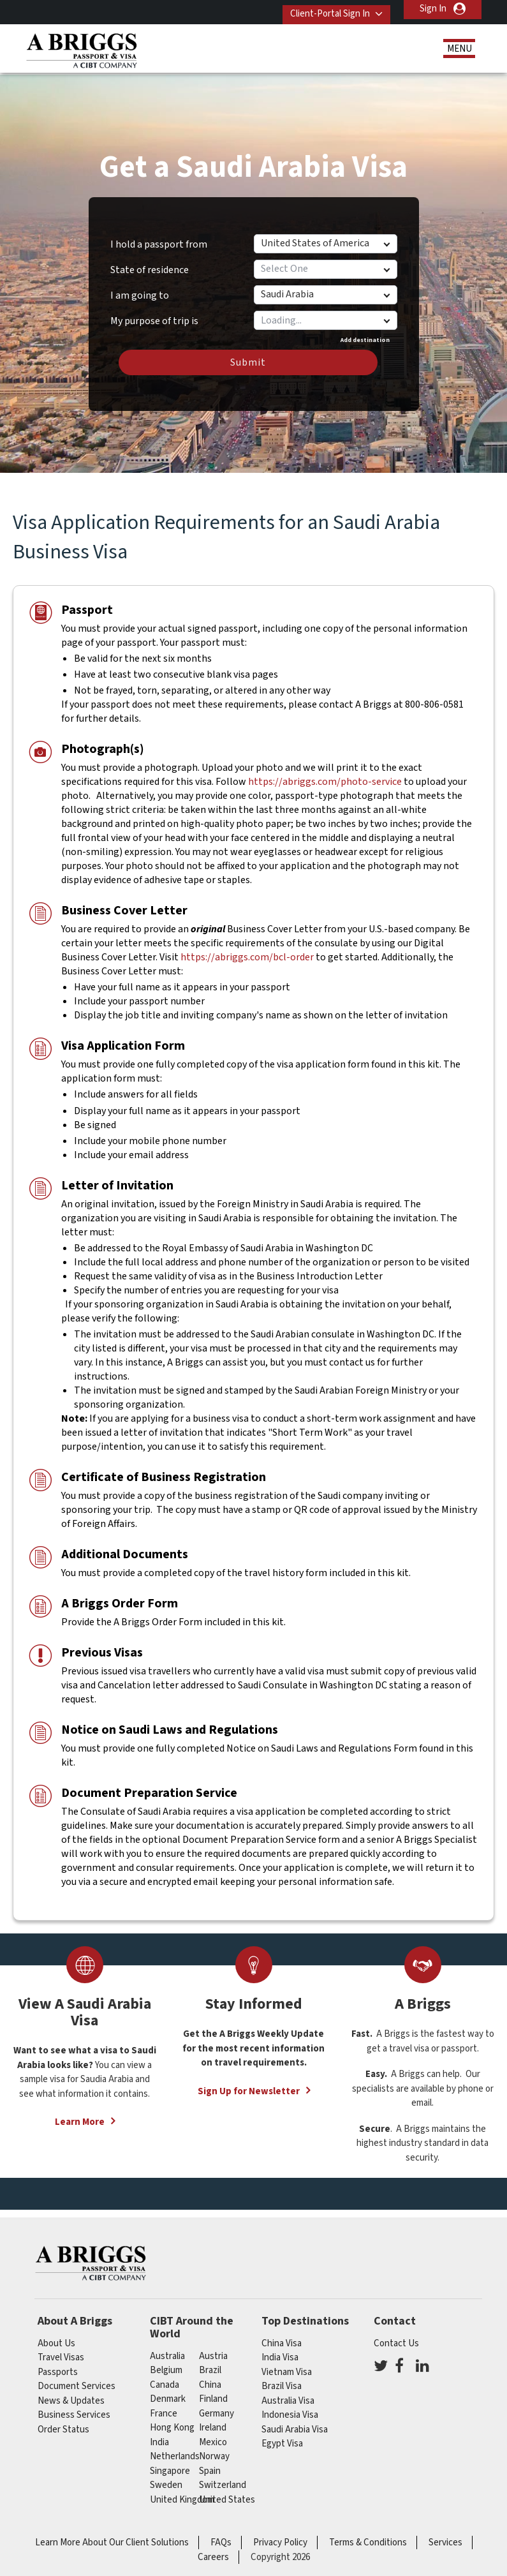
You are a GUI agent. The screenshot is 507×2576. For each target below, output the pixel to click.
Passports (58, 2363)
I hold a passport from (158, 235)
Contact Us (396, 2334)
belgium (166, 2361)
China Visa (281, 2334)
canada (164, 2376)
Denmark (168, 2390)
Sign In (433, 8)
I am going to (139, 286)
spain (210, 2462)
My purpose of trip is (154, 307)
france (163, 2404)
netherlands (175, 2447)
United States (227, 2491)
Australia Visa (287, 2392)
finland (213, 2390)
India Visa (279, 2348)
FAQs (220, 2533)
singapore (170, 2462)
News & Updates (71, 2392)
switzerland (222, 2476)
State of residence (149, 261)
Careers (213, 2548)
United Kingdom (182, 2491)
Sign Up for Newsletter (249, 2082)
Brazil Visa (281, 2377)
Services (445, 2533)
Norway (214, 2447)
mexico (213, 2433)
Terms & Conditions (368, 2533)
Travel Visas (61, 2348)
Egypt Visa (282, 2434)
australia (167, 2347)
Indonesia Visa (289, 2406)
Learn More (80, 2113)
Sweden (166, 2476)
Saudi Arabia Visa (294, 2420)
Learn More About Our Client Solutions (112, 2533)
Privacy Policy (280, 2533)
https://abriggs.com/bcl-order (247, 948)
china (210, 2376)
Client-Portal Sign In (322, 8)
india (159, 2433)
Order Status (63, 2420)
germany (216, 2404)
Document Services (76, 2377)
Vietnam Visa (286, 2363)
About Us (56, 2334)
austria (213, 2347)
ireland (212, 2418)
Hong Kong (172, 2418)
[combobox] (325, 311)
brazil (210, 2361)
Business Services (74, 2406)
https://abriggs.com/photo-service (325, 773)
